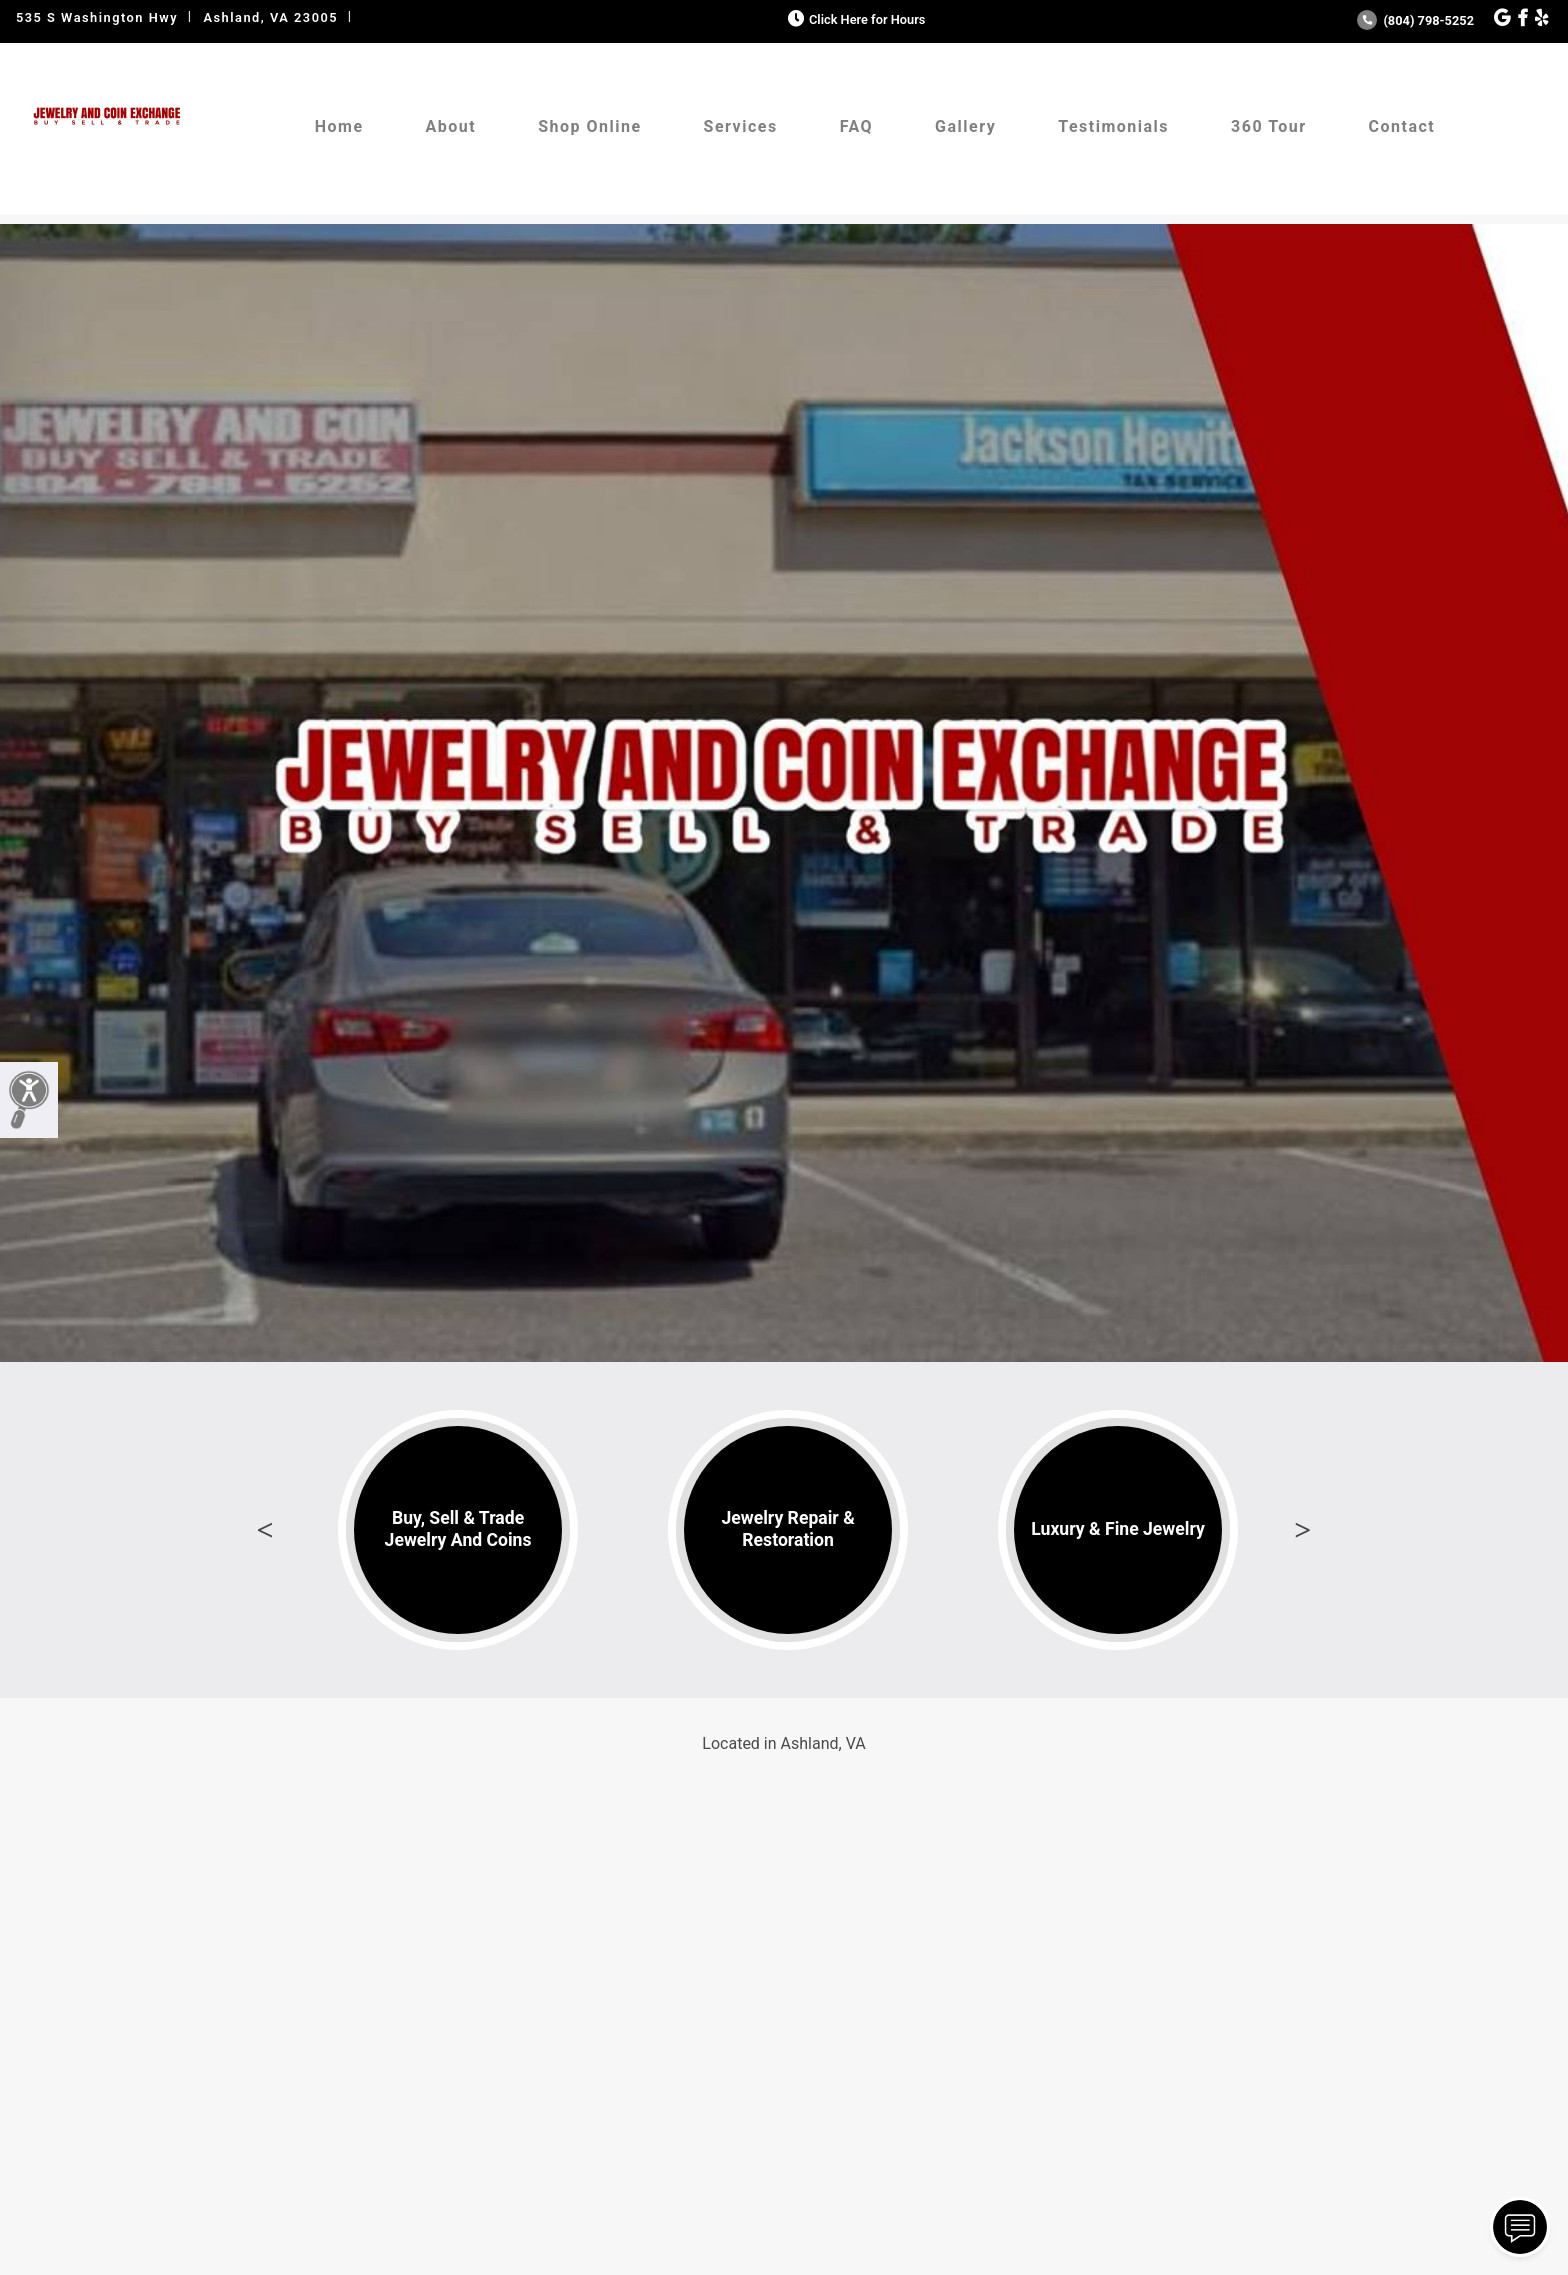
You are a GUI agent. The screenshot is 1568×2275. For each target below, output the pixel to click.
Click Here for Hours (854, 19)
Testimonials (1113, 126)
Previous (265, 1530)
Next (1303, 1530)
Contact (1402, 126)
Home (339, 126)
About (451, 126)
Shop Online (589, 126)
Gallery (965, 126)
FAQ (856, 126)
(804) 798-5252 (1415, 20)
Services (741, 126)
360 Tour (1269, 126)
